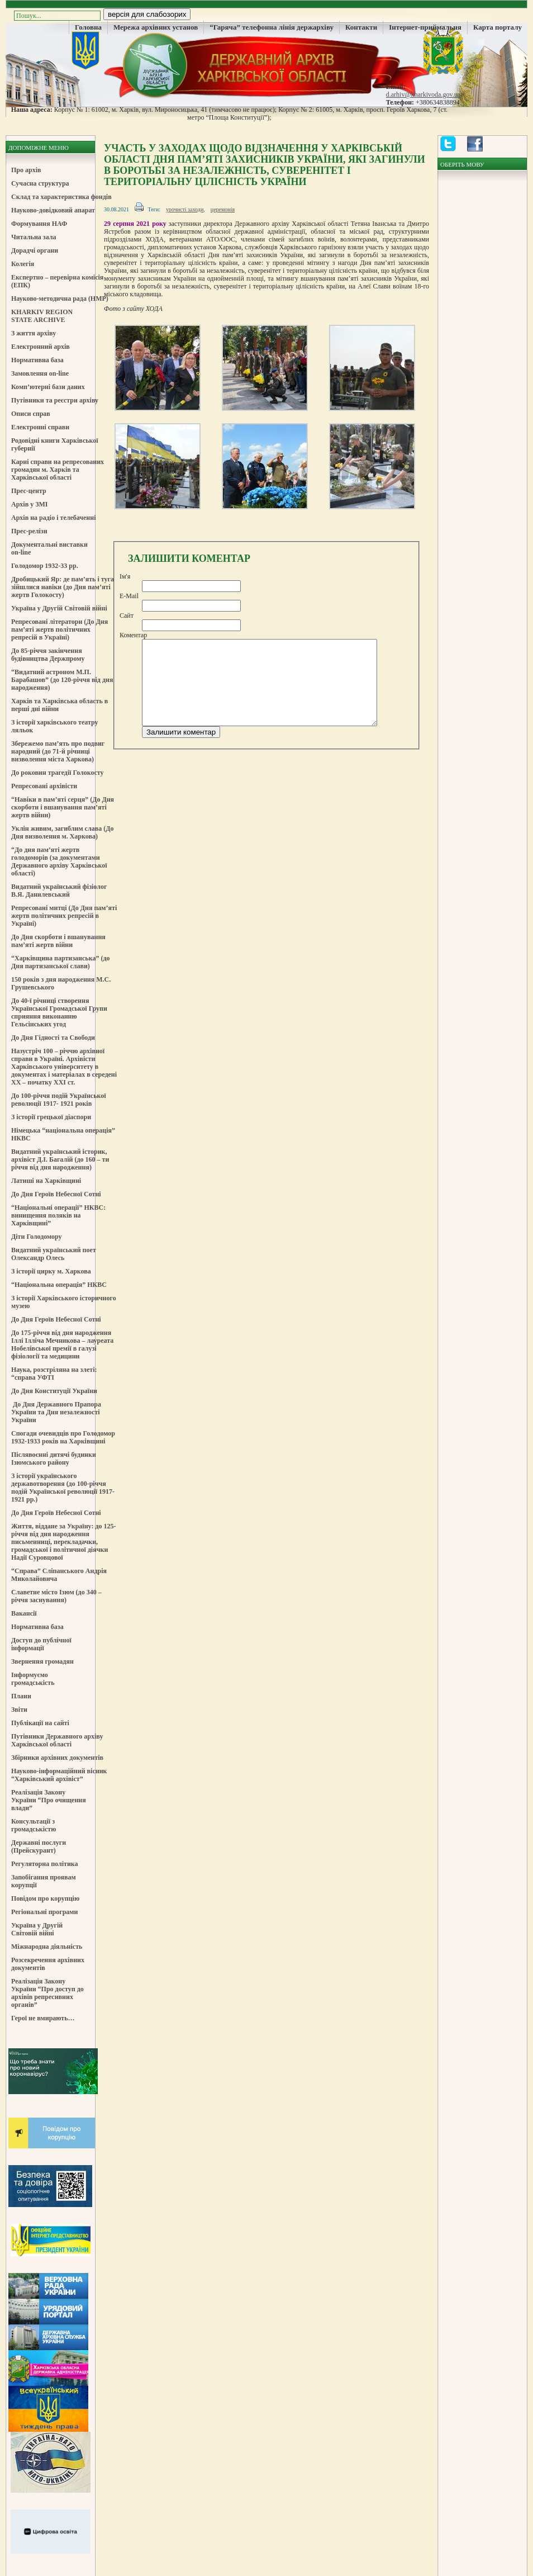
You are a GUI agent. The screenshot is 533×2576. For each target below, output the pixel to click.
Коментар (133, 635)
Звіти (19, 1709)
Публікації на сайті (40, 1723)
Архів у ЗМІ (29, 504)
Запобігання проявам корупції (43, 1881)
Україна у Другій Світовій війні (59, 608)
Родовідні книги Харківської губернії (54, 444)
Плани (21, 1696)
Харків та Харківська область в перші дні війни (59, 705)
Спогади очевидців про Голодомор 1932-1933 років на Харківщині (63, 1437)
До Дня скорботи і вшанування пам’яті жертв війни (58, 941)
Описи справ (30, 414)
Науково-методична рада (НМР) (59, 298)
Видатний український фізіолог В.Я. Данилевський (59, 890)
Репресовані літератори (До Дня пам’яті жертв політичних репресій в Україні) (59, 629)
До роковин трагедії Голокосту (57, 772)
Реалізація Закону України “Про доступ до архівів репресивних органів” (47, 1993)
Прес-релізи (29, 531)
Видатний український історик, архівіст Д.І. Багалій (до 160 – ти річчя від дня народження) (60, 1159)
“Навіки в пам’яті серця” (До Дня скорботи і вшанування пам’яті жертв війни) (62, 807)
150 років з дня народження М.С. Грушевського (61, 983)
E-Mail (129, 596)
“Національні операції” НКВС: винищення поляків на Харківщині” (58, 1215)
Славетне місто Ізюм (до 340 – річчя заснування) (56, 1596)
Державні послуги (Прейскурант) (38, 1846)
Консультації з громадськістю (33, 1825)
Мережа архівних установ (155, 27)
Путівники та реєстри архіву (54, 400)
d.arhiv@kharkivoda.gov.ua (423, 94)
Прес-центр (28, 491)
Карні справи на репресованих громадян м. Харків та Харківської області (57, 469)
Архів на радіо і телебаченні (53, 518)
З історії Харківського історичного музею (63, 1302)
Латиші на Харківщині (46, 1181)
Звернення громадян (42, 1661)
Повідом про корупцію (45, 1898)
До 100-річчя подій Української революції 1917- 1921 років (58, 1099)
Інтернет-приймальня (425, 27)
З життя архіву (33, 333)
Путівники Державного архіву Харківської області (57, 1740)
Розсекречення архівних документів (47, 1964)
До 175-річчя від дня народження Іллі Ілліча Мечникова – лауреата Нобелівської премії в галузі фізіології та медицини (62, 1344)
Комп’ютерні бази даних (48, 387)
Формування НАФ (39, 224)
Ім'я (125, 576)
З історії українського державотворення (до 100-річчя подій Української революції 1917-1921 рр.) (63, 1487)
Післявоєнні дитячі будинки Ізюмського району (53, 1458)
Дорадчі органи (34, 250)
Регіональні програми (44, 1912)
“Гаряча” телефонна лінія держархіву (272, 27)
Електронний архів (40, 347)
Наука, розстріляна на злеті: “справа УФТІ (54, 1373)
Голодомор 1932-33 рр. (44, 566)
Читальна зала (33, 237)
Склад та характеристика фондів (61, 197)
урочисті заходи (184, 209)
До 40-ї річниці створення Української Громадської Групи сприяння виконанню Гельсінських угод (59, 1012)
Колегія (22, 264)
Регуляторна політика (44, 1864)
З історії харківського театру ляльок (54, 726)
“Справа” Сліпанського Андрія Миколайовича (59, 1575)
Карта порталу (497, 27)
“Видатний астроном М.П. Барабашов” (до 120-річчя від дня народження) (62, 680)
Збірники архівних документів (57, 1757)
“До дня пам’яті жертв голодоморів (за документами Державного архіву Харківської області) (59, 861)
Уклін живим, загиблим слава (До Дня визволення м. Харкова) (62, 832)
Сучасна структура (40, 183)
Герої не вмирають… (43, 2018)
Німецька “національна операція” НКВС (63, 1134)
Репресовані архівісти (44, 786)
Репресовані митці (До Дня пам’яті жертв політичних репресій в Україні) (64, 915)
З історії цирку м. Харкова (51, 1271)
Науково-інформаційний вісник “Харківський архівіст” (59, 1775)
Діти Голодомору (36, 1236)
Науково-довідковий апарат (53, 210)
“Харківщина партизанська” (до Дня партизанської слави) (60, 962)
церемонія (223, 209)
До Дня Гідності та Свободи (53, 1037)
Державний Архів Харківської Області (266, 64)
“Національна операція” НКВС (59, 1285)
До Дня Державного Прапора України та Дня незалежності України (56, 1412)
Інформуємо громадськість (33, 1679)
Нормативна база (37, 360)
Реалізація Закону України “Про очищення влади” (48, 1800)
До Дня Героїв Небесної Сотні (56, 1194)
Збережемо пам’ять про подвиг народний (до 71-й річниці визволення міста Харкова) (57, 751)
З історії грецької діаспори (51, 1117)
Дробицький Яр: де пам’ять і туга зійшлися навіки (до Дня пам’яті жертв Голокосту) (62, 587)
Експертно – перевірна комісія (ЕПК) (57, 281)
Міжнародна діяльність (46, 1946)
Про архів (26, 170)
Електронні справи (40, 427)
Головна (88, 27)
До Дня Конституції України (54, 1391)
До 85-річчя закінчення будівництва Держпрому (47, 654)
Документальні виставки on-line (49, 548)
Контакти (361, 27)
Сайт (127, 615)
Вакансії (24, 1613)
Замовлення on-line (40, 373)
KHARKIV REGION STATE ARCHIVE (42, 316)
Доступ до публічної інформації (41, 1644)
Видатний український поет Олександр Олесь (53, 1254)
